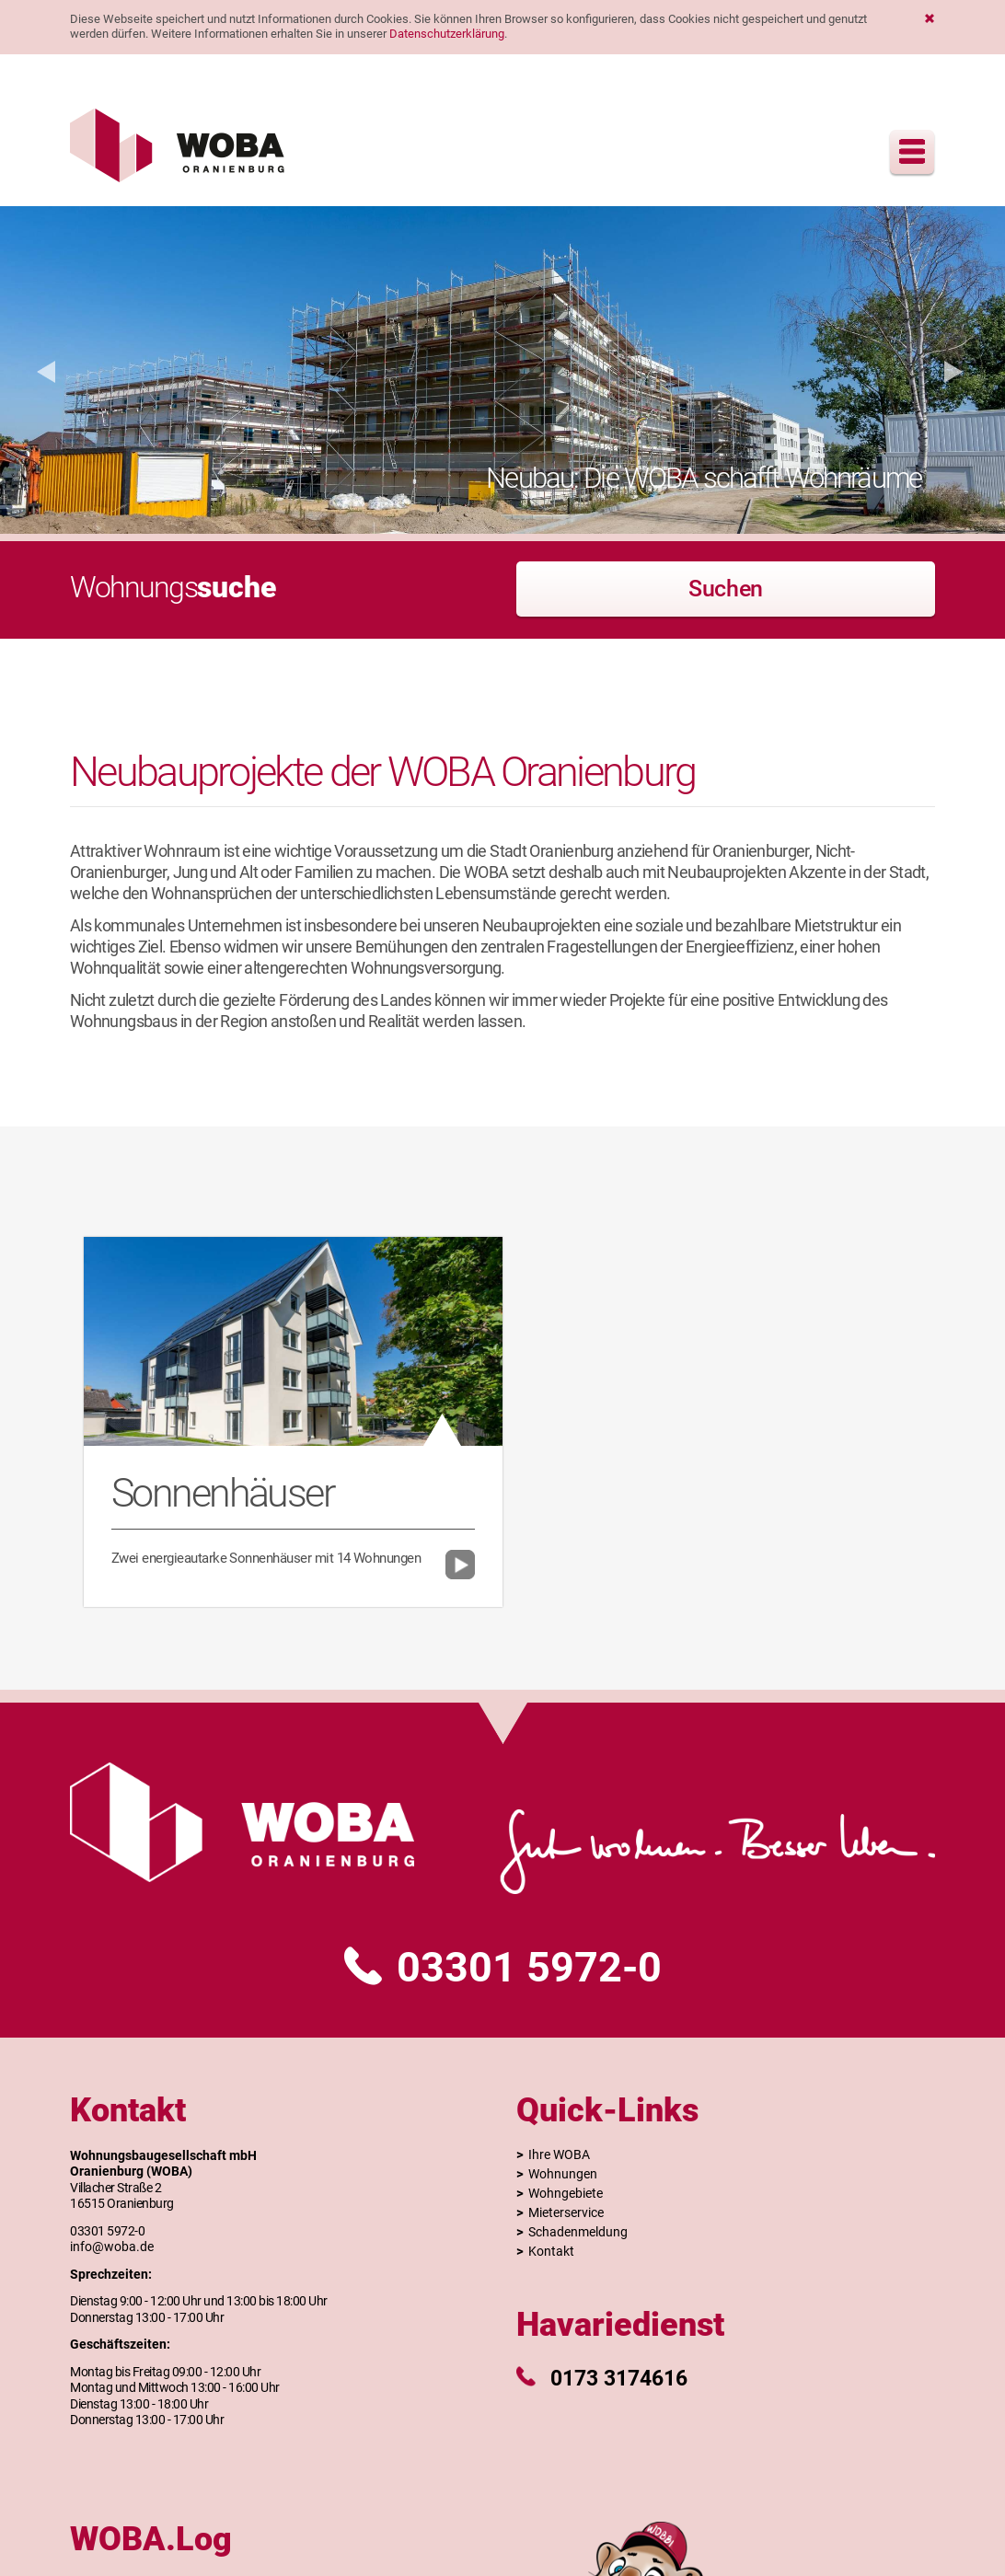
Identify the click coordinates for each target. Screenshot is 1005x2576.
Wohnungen (562, 2173)
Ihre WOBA (559, 2154)
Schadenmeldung (578, 2231)
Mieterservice (566, 2212)
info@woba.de (112, 2246)
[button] (46, 370)
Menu (912, 152)
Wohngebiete (565, 2193)
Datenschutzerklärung (446, 33)
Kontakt (551, 2251)
